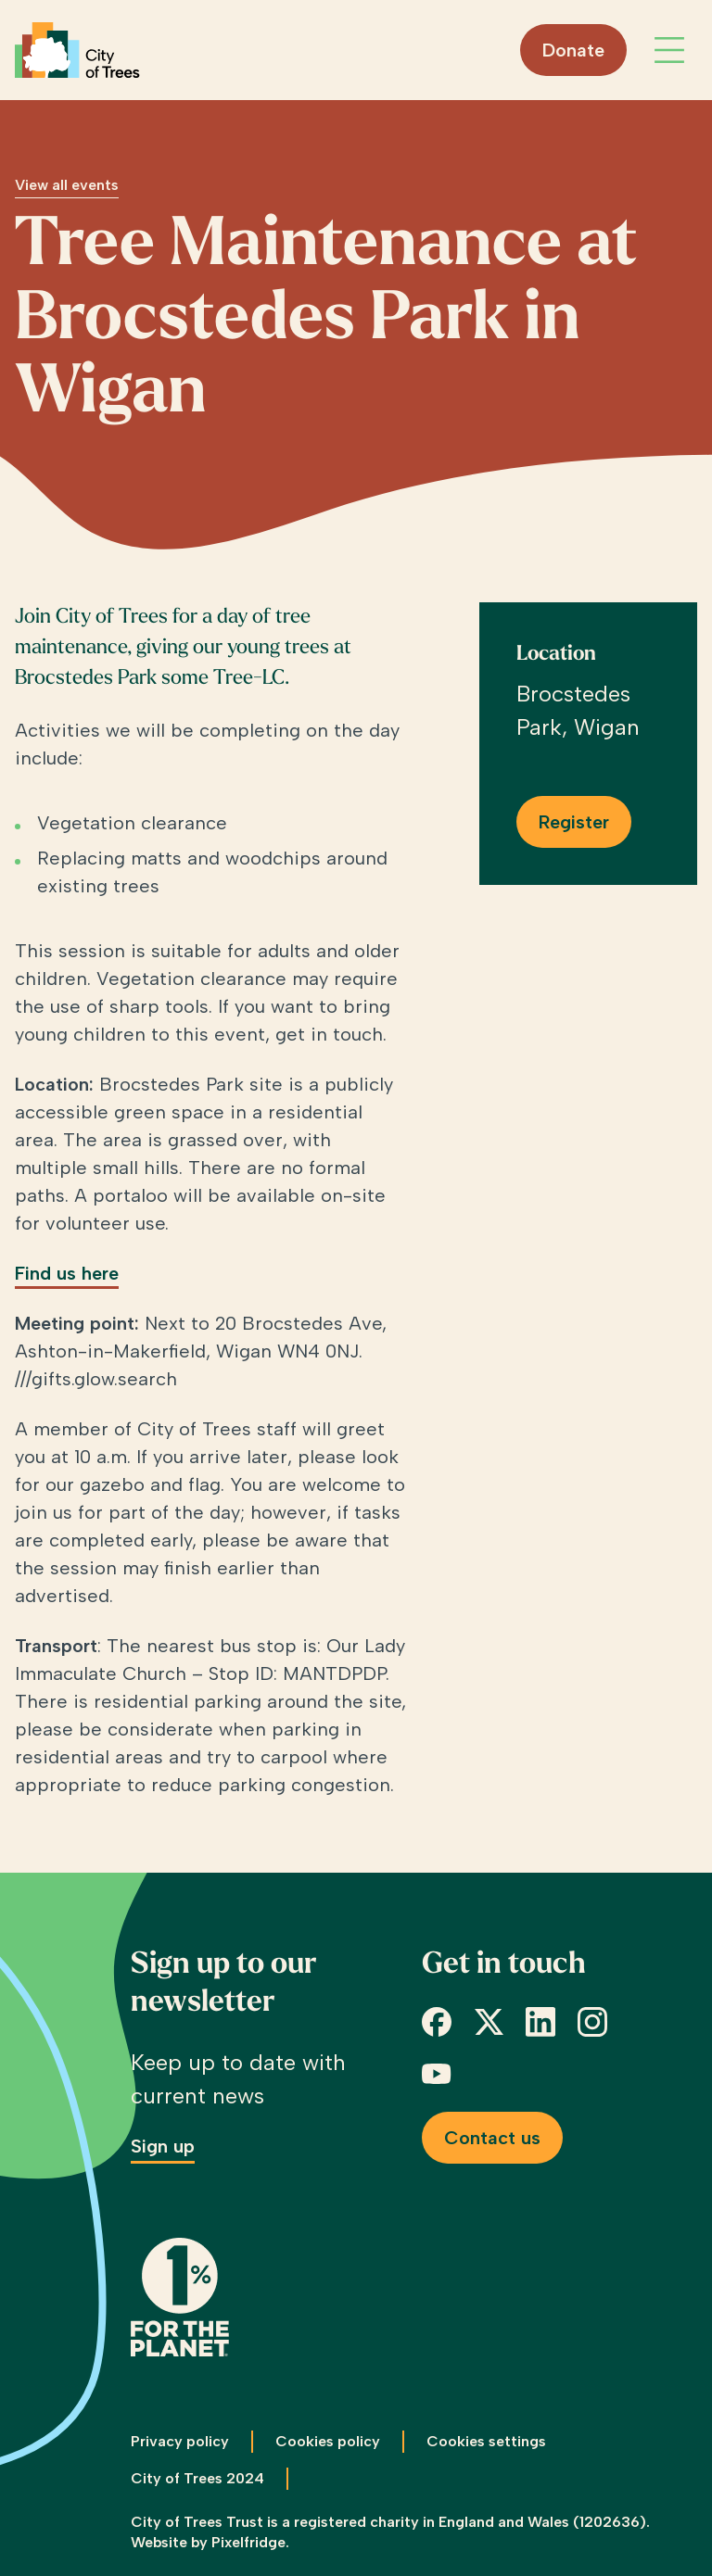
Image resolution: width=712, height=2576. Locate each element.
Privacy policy (180, 2441)
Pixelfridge (248, 2542)
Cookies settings (486, 2441)
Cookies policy (327, 2441)
